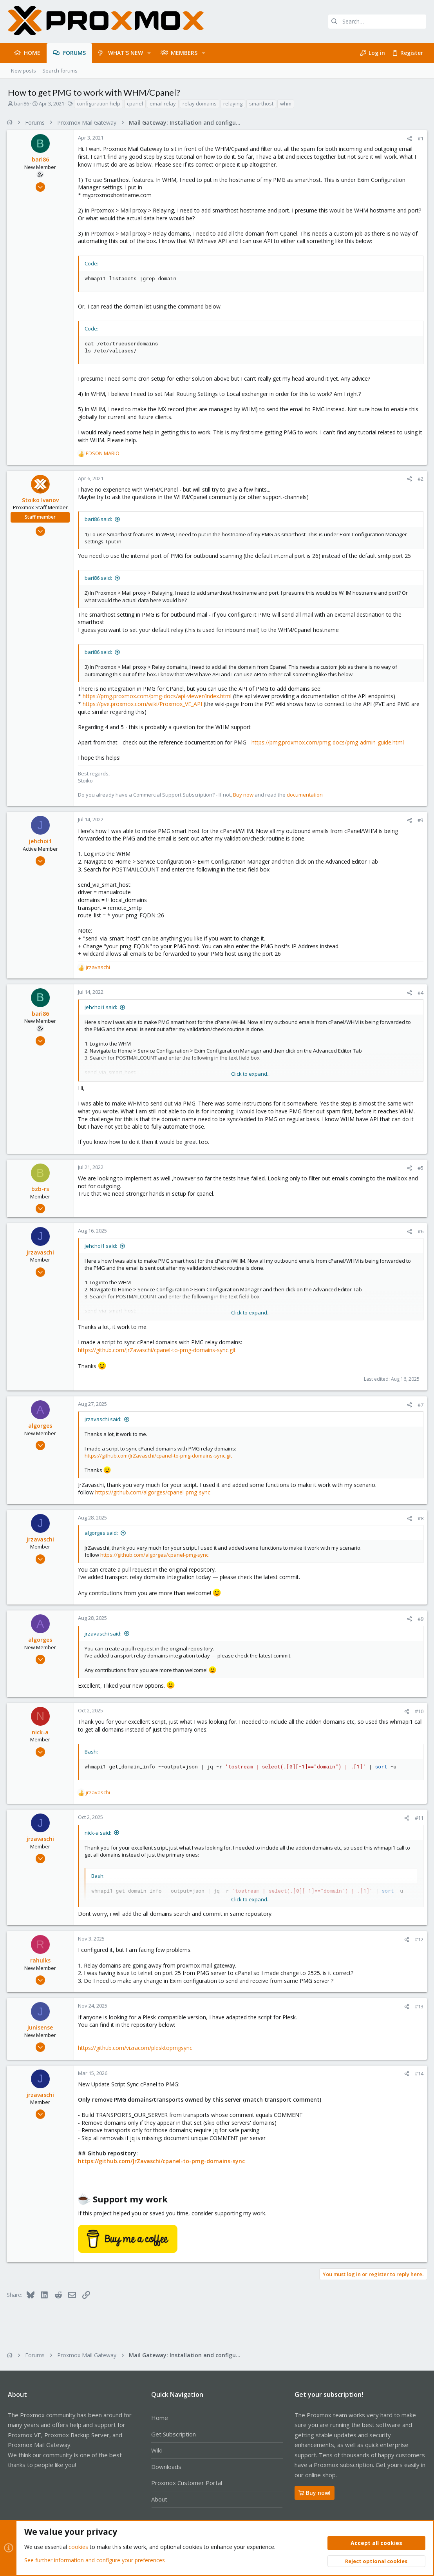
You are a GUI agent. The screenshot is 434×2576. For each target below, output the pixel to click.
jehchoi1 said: (102, 1007)
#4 (419, 992)
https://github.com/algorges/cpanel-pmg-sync (154, 1492)
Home (159, 2418)
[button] (149, 53)
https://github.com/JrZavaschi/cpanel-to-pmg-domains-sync (162, 2161)
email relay (163, 103)
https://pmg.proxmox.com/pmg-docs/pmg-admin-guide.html (329, 742)
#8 (419, 1518)
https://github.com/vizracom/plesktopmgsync (136, 2047)
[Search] (377, 22)
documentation (306, 794)
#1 (419, 138)
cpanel (135, 103)
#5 (419, 1167)
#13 (418, 2006)
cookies (78, 2547)
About (159, 2499)
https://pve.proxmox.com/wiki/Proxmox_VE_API (143, 704)
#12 (418, 1939)
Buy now (244, 794)
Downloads (166, 2467)
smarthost (261, 103)
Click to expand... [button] (251, 1073)
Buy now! (314, 2492)
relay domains (200, 103)
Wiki (156, 2450)
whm (285, 103)
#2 (419, 478)
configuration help (98, 103)
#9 (419, 1618)
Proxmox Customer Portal (186, 2483)
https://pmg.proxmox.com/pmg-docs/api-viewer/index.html (158, 696)
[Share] (408, 138)
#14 (418, 2073)
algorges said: (102, 1532)
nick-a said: (99, 1832)
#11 (418, 1817)
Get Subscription (173, 2434)
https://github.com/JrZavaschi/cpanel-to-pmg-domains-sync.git (158, 1350)
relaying (232, 103)
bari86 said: (99, 519)
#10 (418, 1711)
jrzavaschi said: (104, 1419)
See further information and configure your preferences (94, 2560)
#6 (419, 1231)
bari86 (21, 103)
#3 (419, 820)
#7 (419, 1404)
